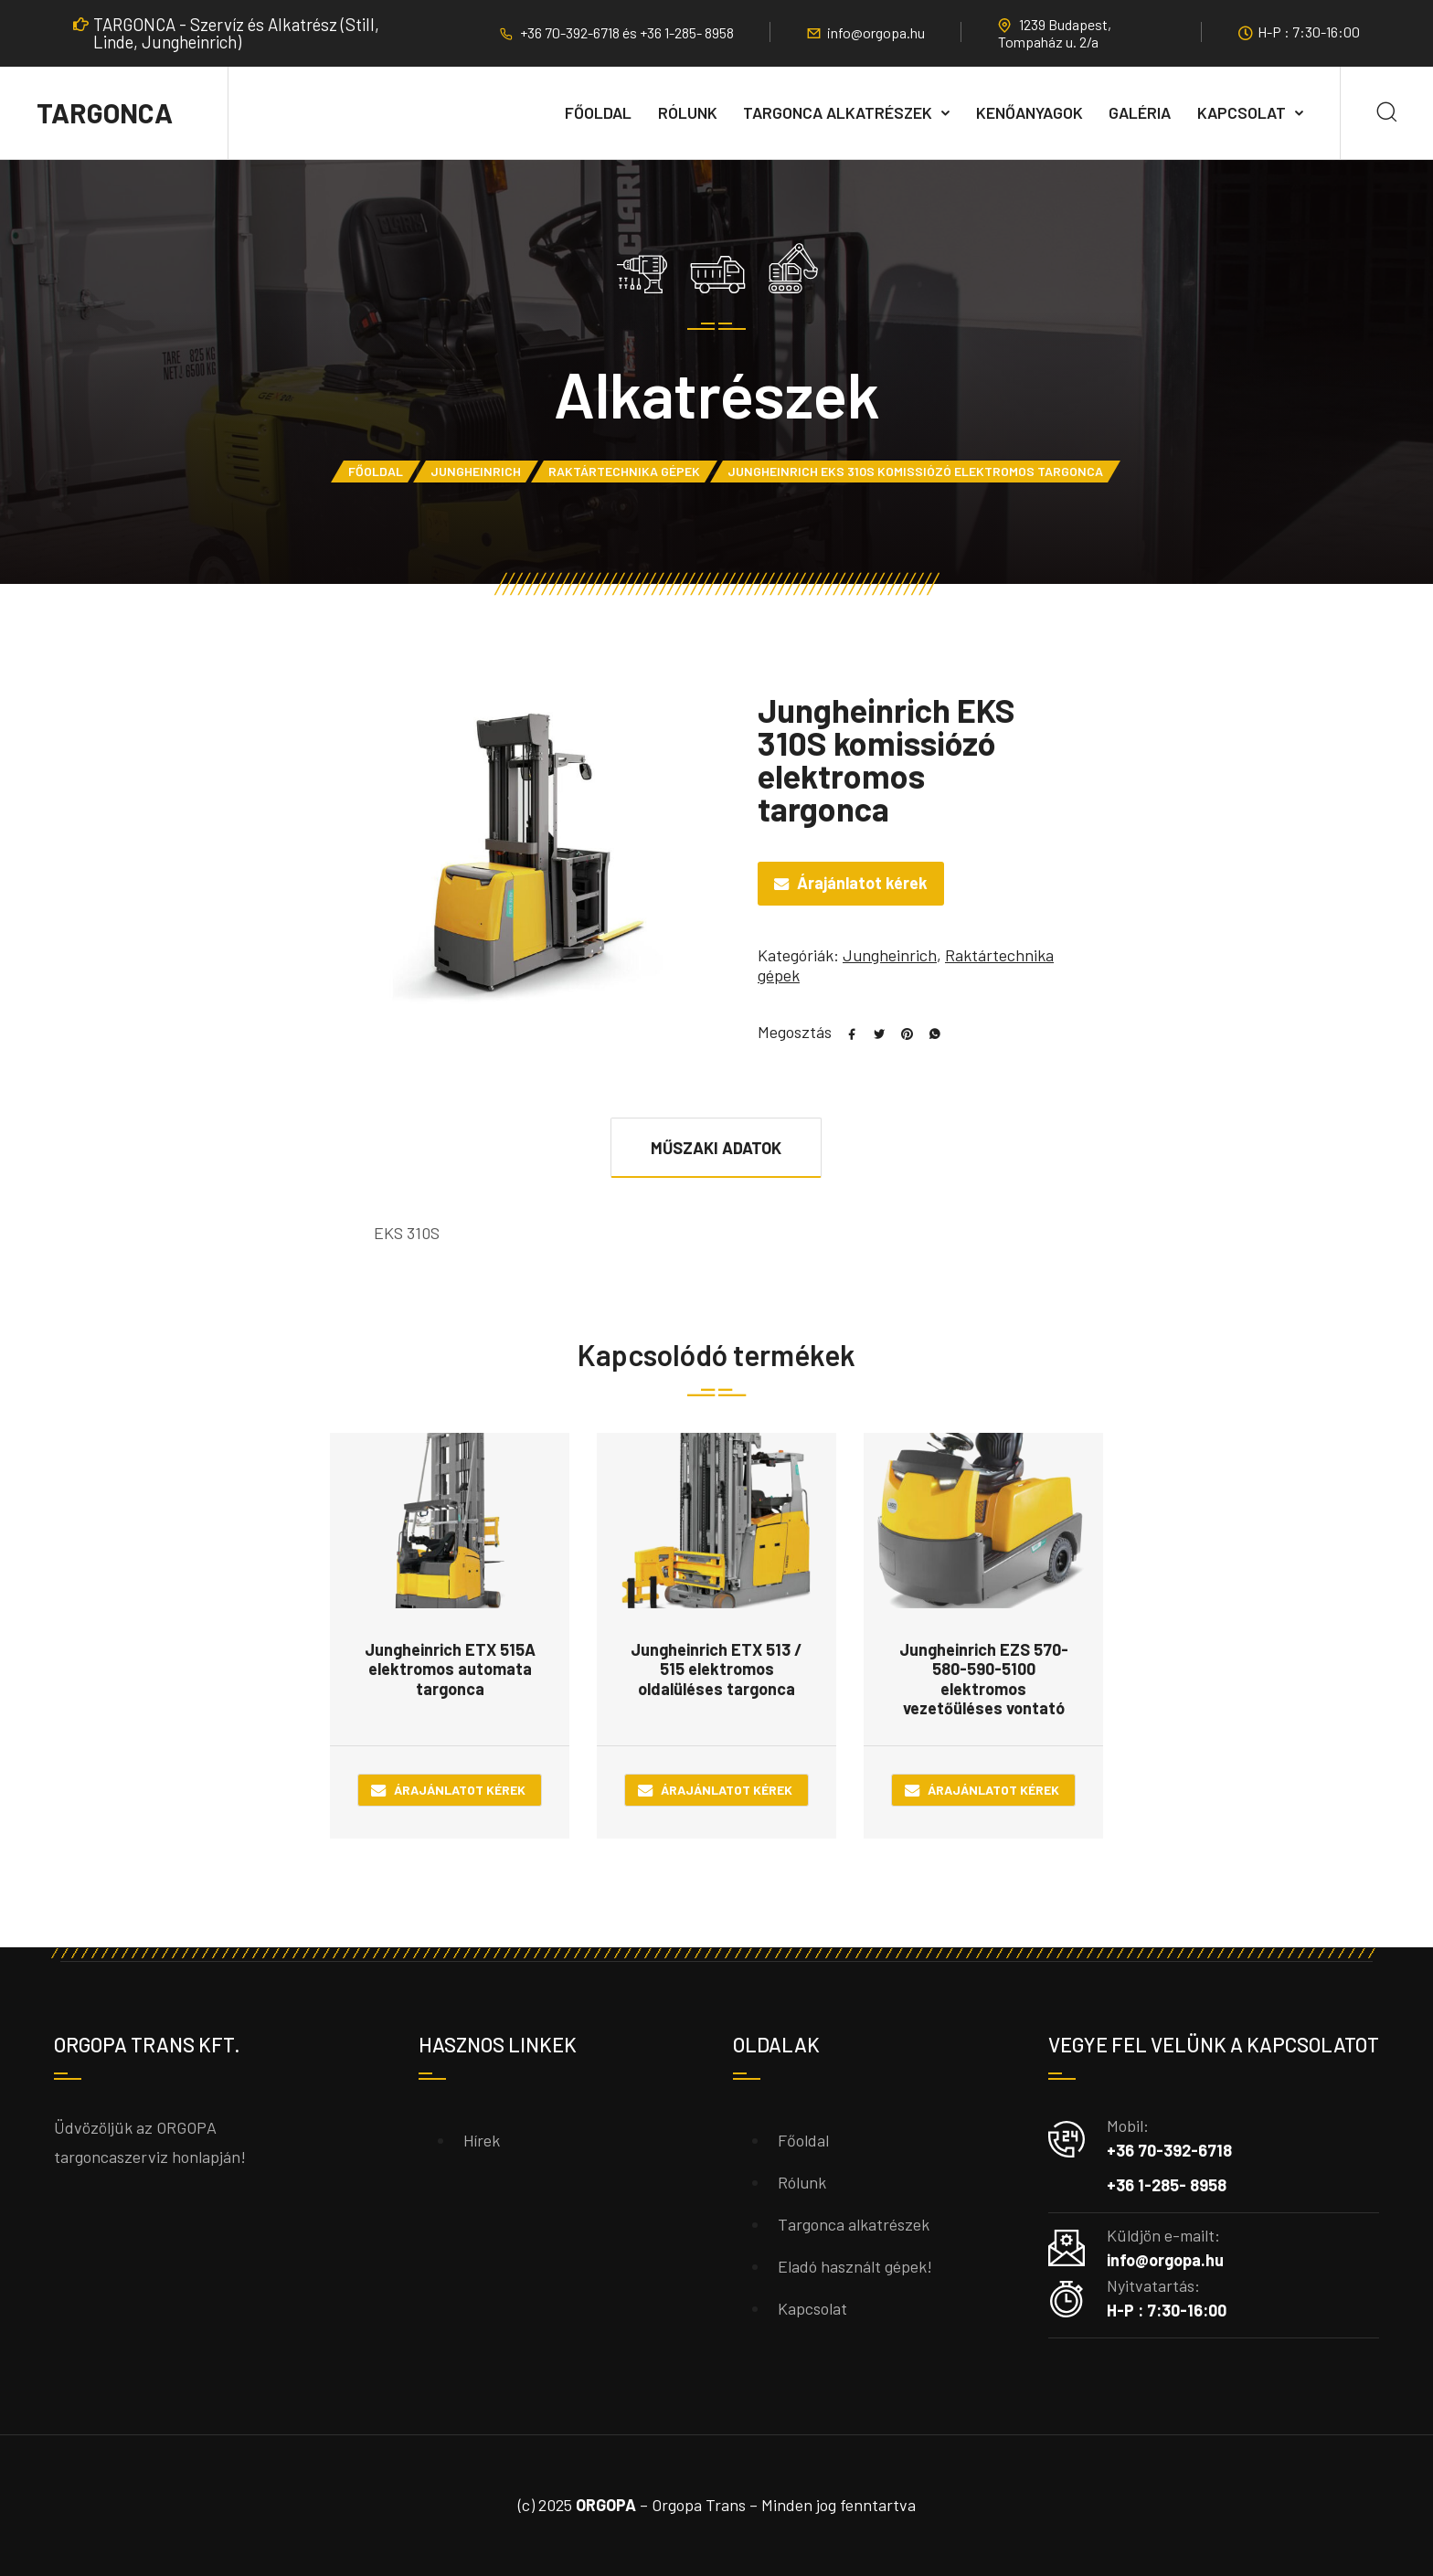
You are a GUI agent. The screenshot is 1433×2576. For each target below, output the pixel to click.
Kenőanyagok (1029, 112)
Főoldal (598, 112)
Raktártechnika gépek (624, 471)
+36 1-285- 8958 (687, 32)
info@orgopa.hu (876, 32)
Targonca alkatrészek (837, 112)
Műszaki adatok (716, 1148)
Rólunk (687, 112)
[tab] (716, 1147)
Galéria (1140, 112)
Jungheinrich (475, 471)
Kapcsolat (1241, 112)
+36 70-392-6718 (571, 32)
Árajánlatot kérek (862, 883)
